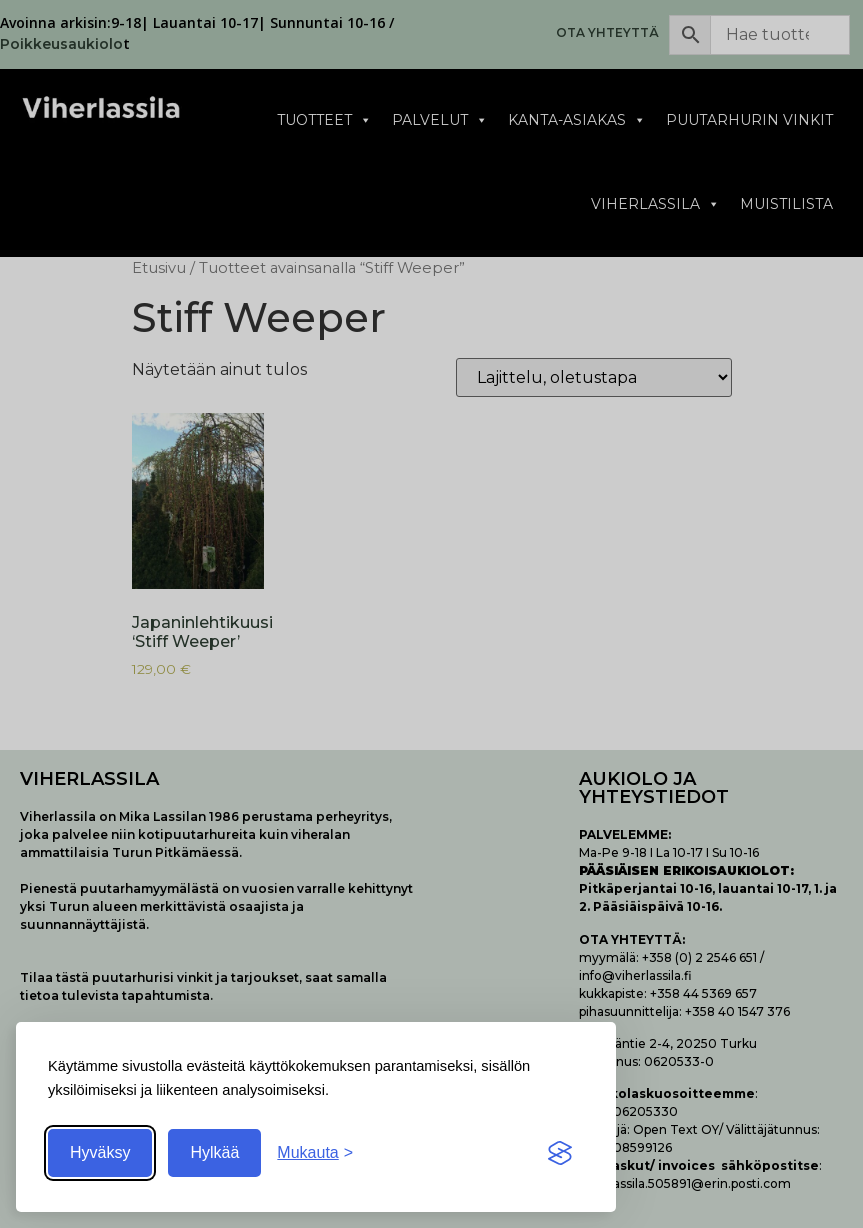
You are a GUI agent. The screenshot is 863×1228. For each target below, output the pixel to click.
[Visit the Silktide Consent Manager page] (560, 1153)
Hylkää (214, 1152)
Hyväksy (100, 1152)
